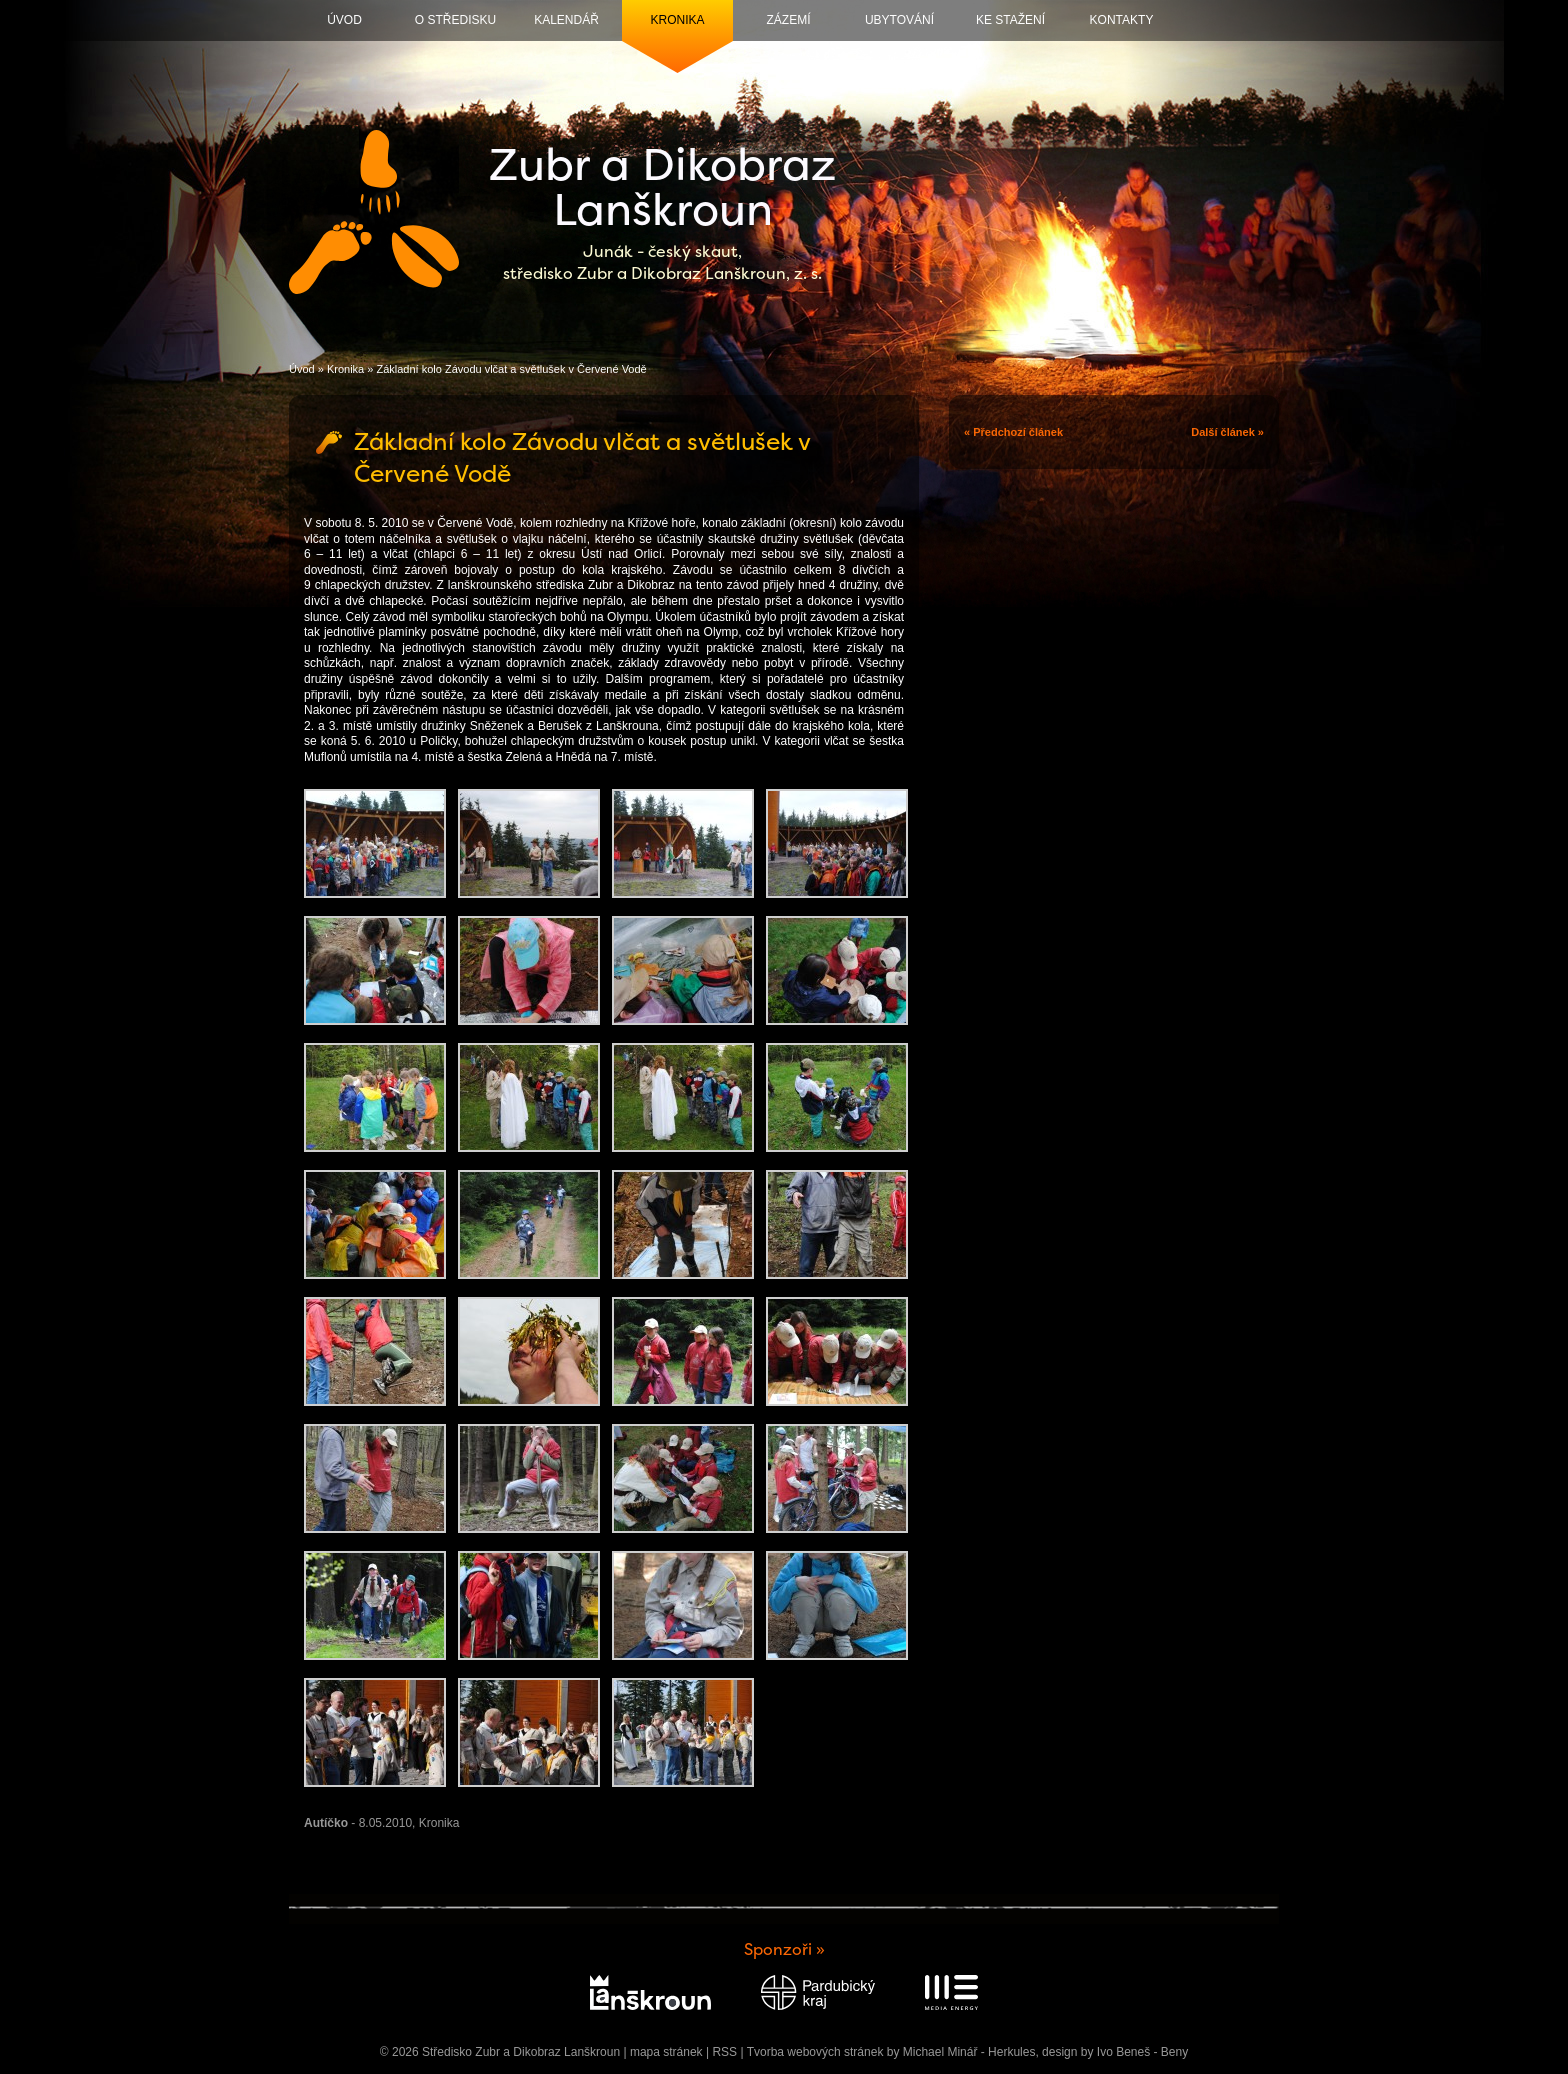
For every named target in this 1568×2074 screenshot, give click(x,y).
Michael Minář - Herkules (969, 2052)
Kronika (677, 20)
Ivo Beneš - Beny (1142, 2052)
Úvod (344, 20)
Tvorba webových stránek (815, 2052)
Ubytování (899, 20)
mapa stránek (666, 2052)
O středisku (455, 20)
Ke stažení (1010, 20)
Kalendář (566, 20)
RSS (724, 2052)
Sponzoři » (784, 1949)
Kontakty (1122, 20)
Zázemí (789, 20)
